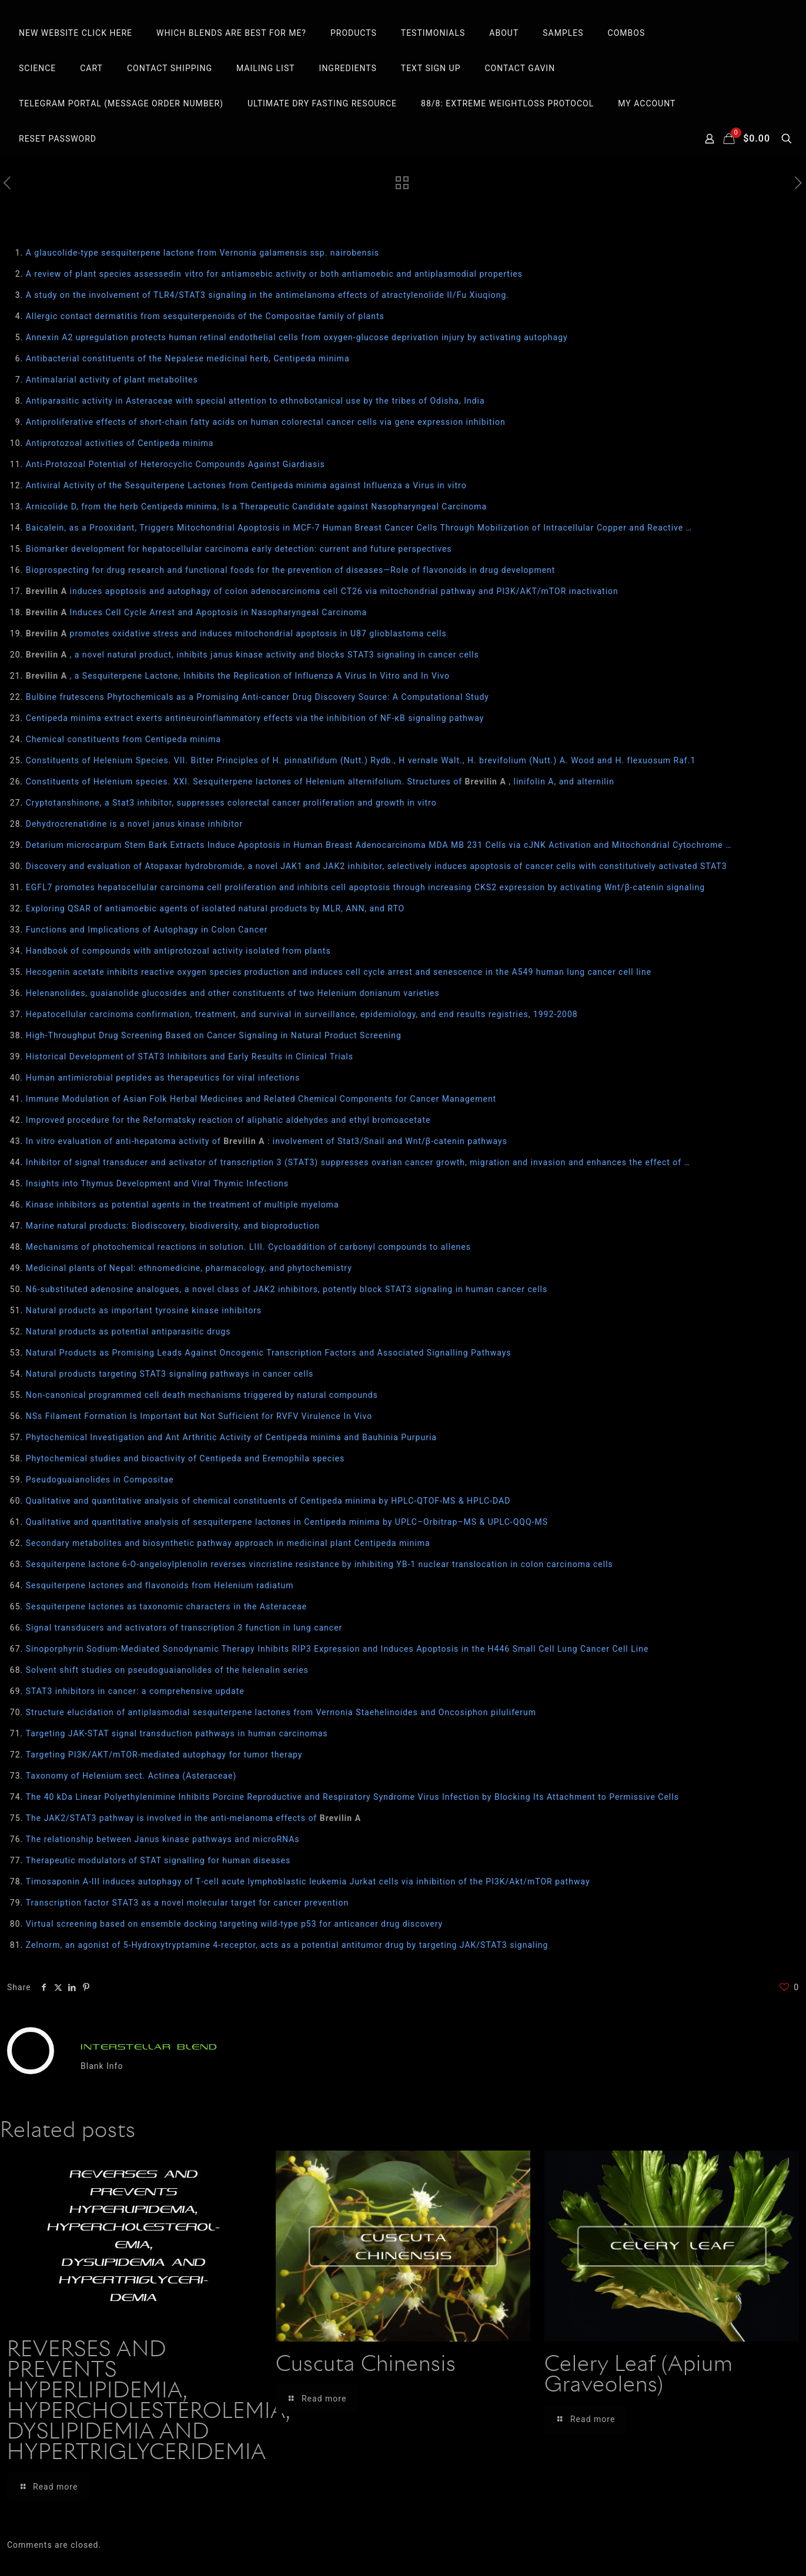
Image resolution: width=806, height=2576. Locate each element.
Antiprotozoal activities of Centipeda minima (120, 443)
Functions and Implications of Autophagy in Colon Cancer (147, 929)
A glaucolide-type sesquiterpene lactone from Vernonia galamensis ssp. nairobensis (202, 252)
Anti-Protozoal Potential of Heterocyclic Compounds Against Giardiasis (175, 464)
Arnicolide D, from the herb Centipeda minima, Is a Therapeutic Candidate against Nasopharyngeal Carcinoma (256, 506)
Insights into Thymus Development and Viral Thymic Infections (157, 1183)
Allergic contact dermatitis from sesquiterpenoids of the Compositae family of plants (205, 316)
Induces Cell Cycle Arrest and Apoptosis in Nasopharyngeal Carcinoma (196, 612)
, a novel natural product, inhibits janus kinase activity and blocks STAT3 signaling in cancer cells (252, 654)
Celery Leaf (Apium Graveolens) (638, 2375)
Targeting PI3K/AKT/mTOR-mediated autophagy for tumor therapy (164, 1754)
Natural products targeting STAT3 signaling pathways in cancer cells (170, 1373)
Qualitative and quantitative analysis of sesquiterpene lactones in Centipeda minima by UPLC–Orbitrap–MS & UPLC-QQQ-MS (287, 1522)
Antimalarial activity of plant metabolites (112, 379)
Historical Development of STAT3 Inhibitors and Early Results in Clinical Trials (189, 1056)
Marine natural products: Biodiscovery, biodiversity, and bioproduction (173, 1225)
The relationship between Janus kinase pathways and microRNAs (163, 1839)
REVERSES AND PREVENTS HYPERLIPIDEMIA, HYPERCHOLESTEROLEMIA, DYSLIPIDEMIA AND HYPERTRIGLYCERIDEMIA (148, 2402)
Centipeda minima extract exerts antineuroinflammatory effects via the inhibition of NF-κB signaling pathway (255, 718)
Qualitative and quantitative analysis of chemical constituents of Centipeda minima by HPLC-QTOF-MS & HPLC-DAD (268, 1500)
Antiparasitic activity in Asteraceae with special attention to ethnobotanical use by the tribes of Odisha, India (255, 400)
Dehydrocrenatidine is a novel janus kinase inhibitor (134, 824)
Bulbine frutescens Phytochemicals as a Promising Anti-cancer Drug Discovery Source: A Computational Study (257, 697)
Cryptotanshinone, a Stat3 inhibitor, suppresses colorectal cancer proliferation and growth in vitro (231, 802)
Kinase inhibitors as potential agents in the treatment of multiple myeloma (182, 1204)
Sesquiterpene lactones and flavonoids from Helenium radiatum (160, 1585)
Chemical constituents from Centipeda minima (123, 739)
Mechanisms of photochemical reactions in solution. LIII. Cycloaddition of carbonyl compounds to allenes (248, 1247)
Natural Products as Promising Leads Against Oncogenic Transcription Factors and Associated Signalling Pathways (268, 1352)
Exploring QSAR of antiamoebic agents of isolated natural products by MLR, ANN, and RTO (215, 908)
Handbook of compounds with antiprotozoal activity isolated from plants (178, 950)
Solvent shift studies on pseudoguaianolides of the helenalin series (167, 1670)
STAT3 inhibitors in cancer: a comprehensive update (135, 1691)
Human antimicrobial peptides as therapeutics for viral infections (163, 1077)
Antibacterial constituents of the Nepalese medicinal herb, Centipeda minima (188, 358)
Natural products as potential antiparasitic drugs (128, 1331)
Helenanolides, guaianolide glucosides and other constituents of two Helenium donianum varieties (233, 993)
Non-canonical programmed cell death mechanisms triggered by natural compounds (202, 1395)
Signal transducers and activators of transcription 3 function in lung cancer (184, 1627)
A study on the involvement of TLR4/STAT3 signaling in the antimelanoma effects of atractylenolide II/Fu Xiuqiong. (267, 295)
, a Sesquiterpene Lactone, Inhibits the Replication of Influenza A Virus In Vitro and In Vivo (238, 675)
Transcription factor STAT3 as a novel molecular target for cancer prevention (187, 1902)
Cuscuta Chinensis (366, 2365)
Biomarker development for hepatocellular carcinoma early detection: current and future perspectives (239, 549)
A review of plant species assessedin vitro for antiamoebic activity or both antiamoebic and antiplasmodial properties (274, 274)
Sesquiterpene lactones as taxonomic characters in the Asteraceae (166, 1606)
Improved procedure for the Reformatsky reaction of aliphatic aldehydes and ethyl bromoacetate (228, 1120)
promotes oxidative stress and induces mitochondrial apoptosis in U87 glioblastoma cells (236, 633)
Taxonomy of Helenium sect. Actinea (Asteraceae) (131, 1775)
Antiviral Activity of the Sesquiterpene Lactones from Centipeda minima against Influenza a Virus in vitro (246, 485)
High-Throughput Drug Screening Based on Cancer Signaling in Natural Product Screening (214, 1035)
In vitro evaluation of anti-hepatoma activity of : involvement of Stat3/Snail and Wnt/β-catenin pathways (266, 1141)
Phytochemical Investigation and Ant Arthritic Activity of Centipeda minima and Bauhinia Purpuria (231, 1437)
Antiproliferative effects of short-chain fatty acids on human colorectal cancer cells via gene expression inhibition (266, 422)
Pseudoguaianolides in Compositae (100, 1479)
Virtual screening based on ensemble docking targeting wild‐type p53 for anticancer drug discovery (234, 1923)
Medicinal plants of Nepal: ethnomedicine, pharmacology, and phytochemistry (189, 1268)
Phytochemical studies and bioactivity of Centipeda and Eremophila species (185, 1458)
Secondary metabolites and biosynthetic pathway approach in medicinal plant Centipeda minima (228, 1543)
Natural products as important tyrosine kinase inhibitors (144, 1310)
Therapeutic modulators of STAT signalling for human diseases (158, 1860)
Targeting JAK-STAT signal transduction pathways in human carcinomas (177, 1733)
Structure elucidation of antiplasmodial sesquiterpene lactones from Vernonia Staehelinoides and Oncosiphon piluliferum (281, 1712)
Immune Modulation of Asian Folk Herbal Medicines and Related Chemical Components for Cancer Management (261, 1098)
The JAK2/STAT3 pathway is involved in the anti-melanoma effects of (193, 1818)
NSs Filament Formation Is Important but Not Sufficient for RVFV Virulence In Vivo (199, 1416)
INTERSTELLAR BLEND (149, 2046)
